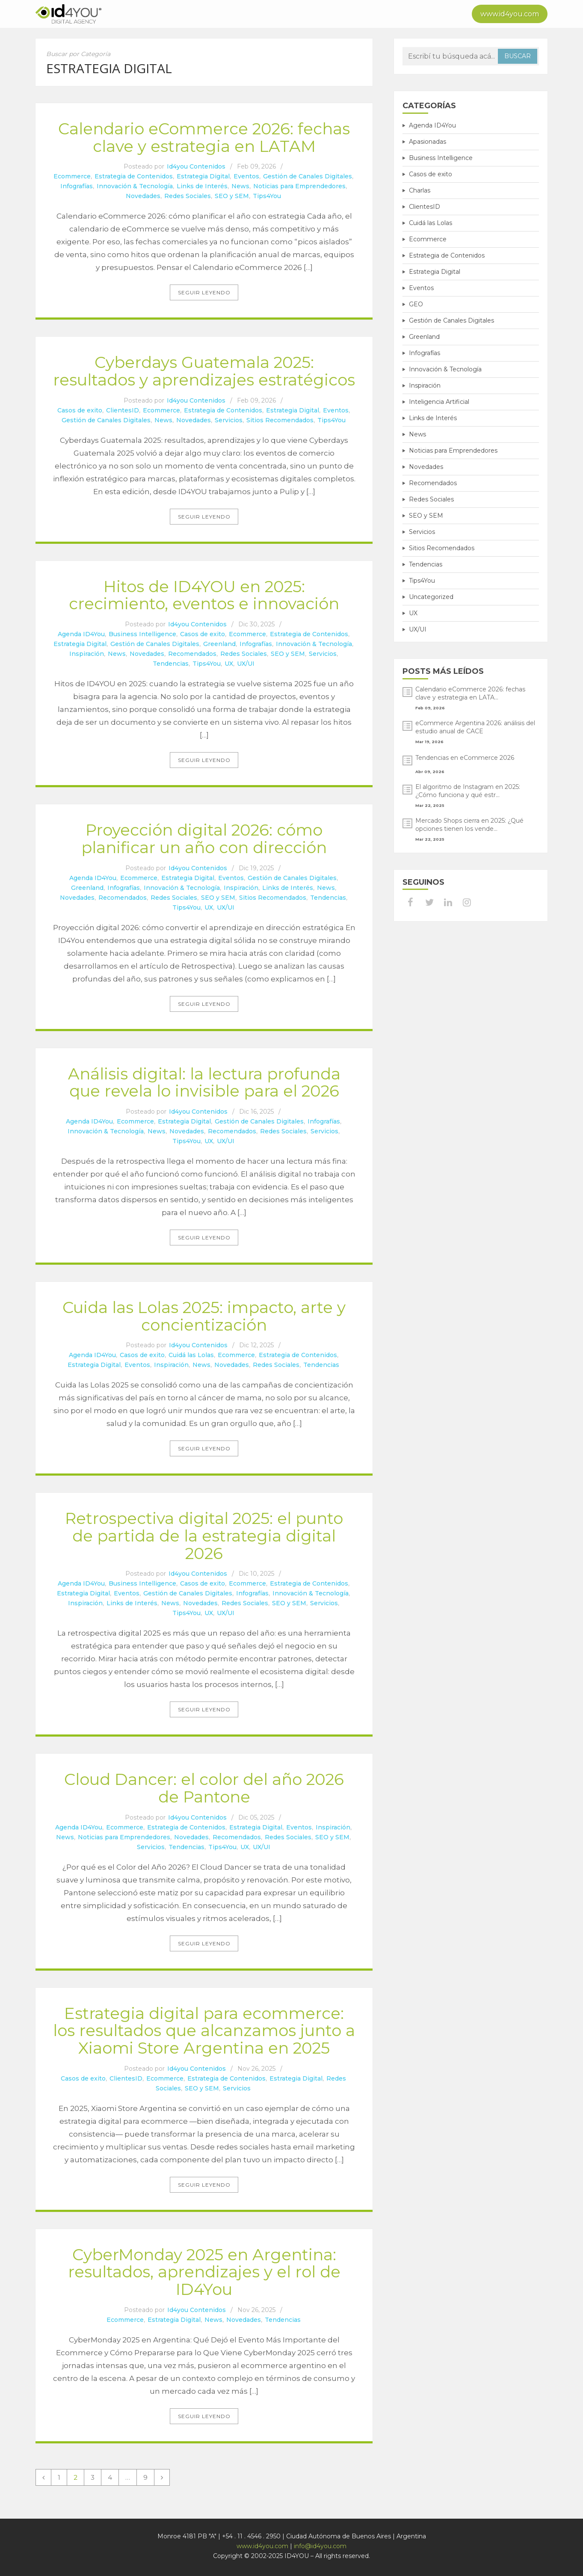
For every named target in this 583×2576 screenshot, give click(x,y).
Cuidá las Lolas (191, 1355)
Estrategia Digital (203, 176)
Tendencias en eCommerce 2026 (464, 758)
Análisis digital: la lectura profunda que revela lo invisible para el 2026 (204, 1082)
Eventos (246, 176)
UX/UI (246, 663)
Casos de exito (79, 410)
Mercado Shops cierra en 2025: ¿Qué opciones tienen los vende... (469, 825)
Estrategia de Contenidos (134, 176)
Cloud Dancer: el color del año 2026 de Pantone (204, 1788)
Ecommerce (72, 176)
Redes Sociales (187, 196)
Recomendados (192, 654)
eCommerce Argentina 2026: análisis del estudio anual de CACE (475, 727)
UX (229, 663)
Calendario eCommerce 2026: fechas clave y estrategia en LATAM (204, 137)
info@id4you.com (320, 2546)
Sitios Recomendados (280, 420)
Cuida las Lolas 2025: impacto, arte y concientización (204, 1316)
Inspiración (86, 654)
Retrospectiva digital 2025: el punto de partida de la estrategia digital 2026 (204, 1535)
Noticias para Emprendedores (299, 186)
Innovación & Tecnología (135, 186)
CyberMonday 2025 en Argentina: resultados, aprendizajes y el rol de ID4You (204, 2272)
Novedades (143, 196)
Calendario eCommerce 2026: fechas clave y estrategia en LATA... (470, 693)
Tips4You (267, 196)
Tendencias (171, 663)
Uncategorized (431, 597)
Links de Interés (202, 186)
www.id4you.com (509, 14)
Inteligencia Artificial (439, 402)
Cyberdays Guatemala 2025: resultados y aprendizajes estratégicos (204, 371)
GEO (416, 304)
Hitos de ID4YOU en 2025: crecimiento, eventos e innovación (204, 595)
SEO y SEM (232, 196)
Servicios (229, 420)
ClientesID (122, 410)
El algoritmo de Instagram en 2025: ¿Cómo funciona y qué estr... (467, 791)
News (240, 186)
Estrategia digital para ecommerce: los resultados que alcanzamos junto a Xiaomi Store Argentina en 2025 (204, 2030)
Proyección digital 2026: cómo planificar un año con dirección (204, 838)
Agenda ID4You (81, 634)
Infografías (76, 186)
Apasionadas (427, 141)
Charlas (419, 190)
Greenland (219, 644)
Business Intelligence (142, 634)
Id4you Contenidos (196, 166)
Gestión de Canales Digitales (307, 176)
